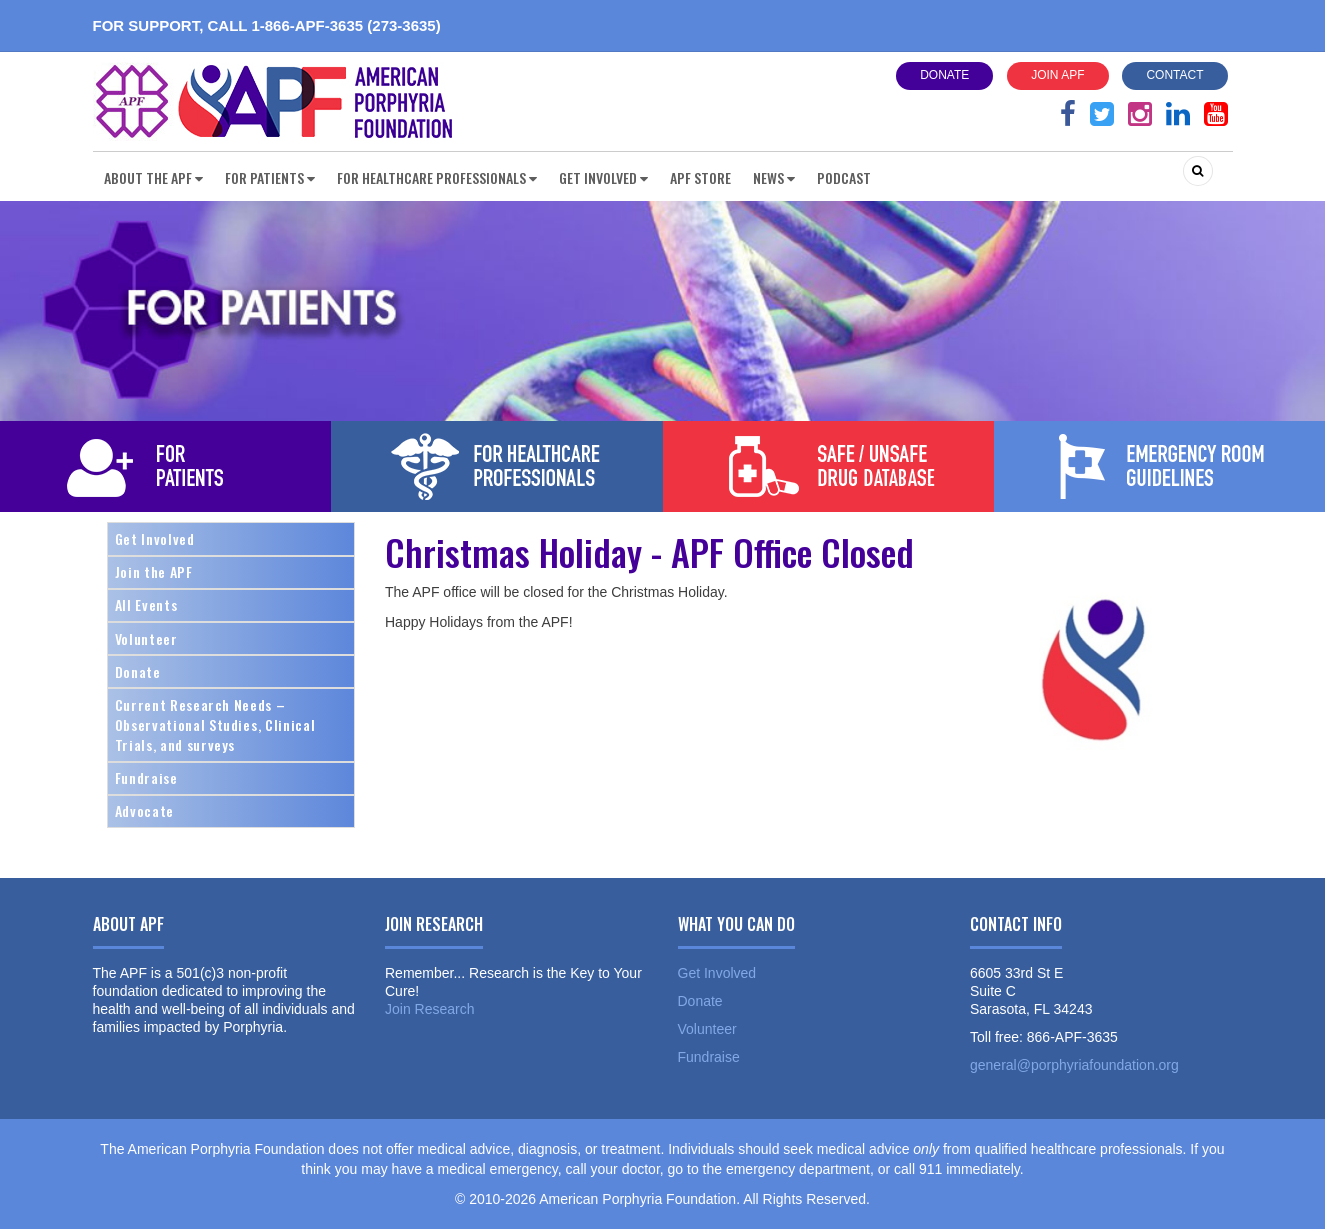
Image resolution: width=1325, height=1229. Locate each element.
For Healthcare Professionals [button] (437, 177)
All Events (146, 604)
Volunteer (146, 638)
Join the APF (154, 571)
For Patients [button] (270, 177)
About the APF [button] (153, 177)
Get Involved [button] (603, 177)
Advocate (144, 810)
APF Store (700, 177)
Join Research (430, 1009)
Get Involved (155, 538)
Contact (1174, 75)
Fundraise (146, 777)
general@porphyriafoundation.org (1074, 1065)
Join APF (1057, 75)
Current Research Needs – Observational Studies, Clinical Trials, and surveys (215, 724)
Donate (944, 75)
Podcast (844, 177)
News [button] (774, 177)
